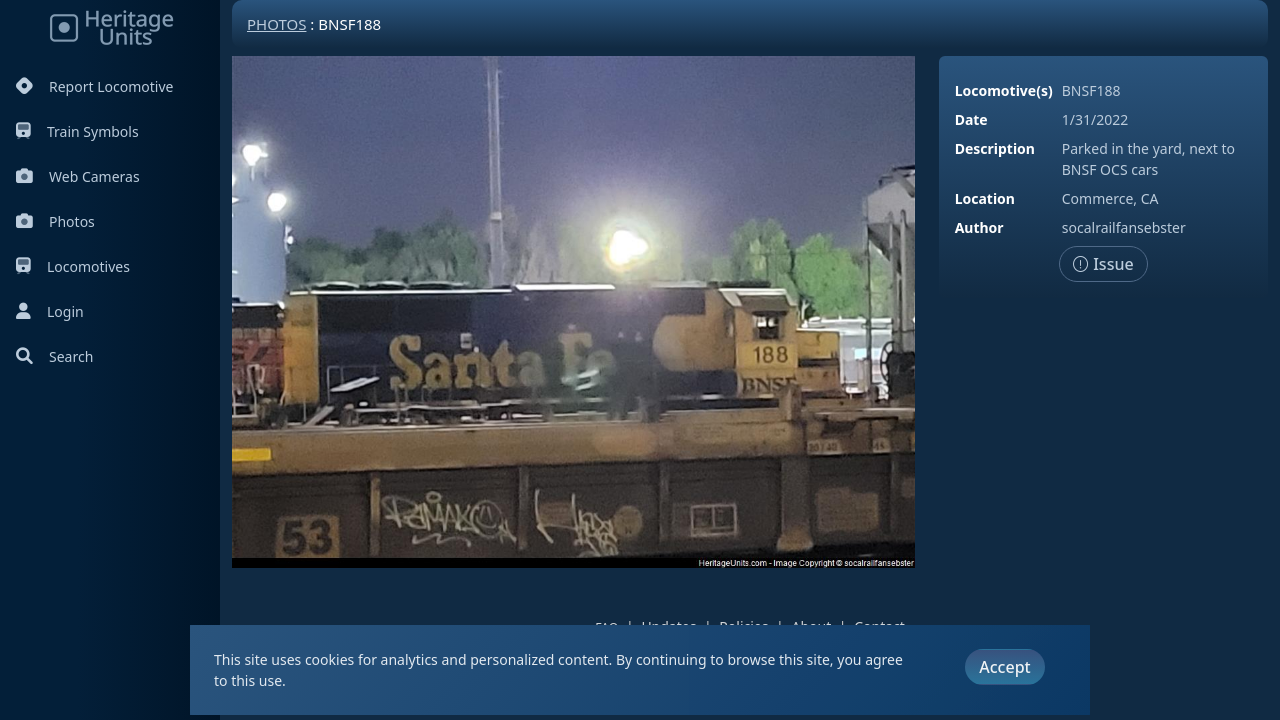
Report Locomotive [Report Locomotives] (94, 86)
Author (979, 227)
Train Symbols (77, 131)
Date (971, 119)
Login (50, 311)
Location (985, 198)
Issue (1103, 264)
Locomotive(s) (1004, 90)
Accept (1004, 667)
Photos (55, 221)
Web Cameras (78, 176)
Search (54, 356)
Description (995, 148)
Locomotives (73, 266)
